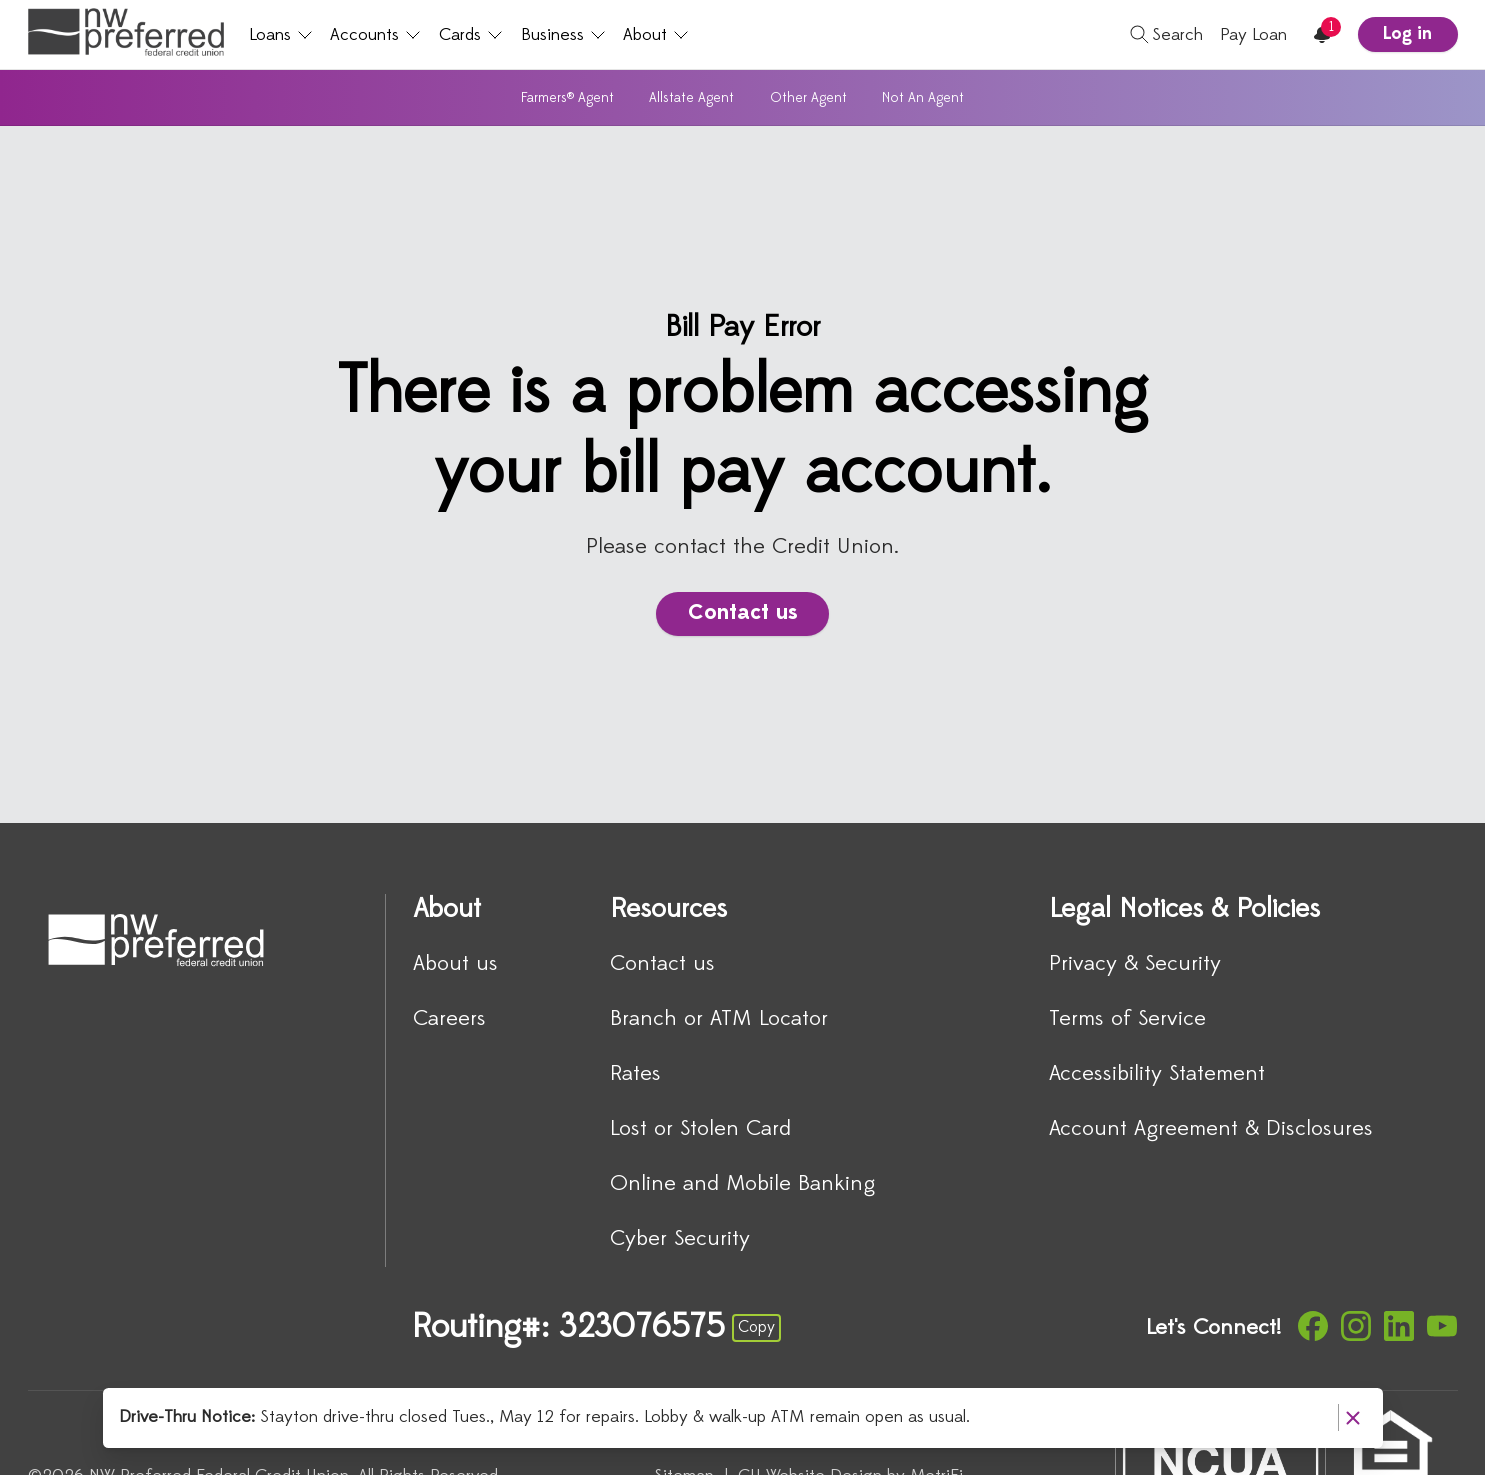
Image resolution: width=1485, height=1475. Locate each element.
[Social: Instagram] (1356, 1326)
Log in (1407, 34)
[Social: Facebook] (1313, 1326)
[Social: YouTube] (1442, 1326)
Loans (281, 35)
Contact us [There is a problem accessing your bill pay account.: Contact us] (743, 613)
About (656, 35)
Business (563, 35)
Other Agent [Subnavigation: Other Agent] (808, 98)
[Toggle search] (1159, 35)
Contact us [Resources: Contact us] (662, 964)
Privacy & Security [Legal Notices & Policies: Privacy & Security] (1135, 964)
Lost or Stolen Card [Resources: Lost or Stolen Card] (700, 1129)
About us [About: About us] (455, 964)
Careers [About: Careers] (449, 1019)
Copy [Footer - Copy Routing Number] (756, 1328)
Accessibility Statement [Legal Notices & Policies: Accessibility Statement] (1157, 1074)
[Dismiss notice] (1352, 1417)
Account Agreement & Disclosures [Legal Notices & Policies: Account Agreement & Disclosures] (1211, 1129)
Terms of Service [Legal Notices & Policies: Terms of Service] (1127, 1019)
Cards (471, 35)
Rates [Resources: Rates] (635, 1074)
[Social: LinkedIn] (1399, 1326)
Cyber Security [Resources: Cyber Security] (680, 1239)
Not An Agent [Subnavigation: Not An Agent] (923, 98)
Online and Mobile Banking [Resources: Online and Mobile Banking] (742, 1184)
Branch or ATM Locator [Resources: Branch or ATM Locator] (719, 1019)
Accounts (375, 35)
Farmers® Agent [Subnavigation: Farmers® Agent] (567, 98)
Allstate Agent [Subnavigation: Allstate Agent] (691, 98)
